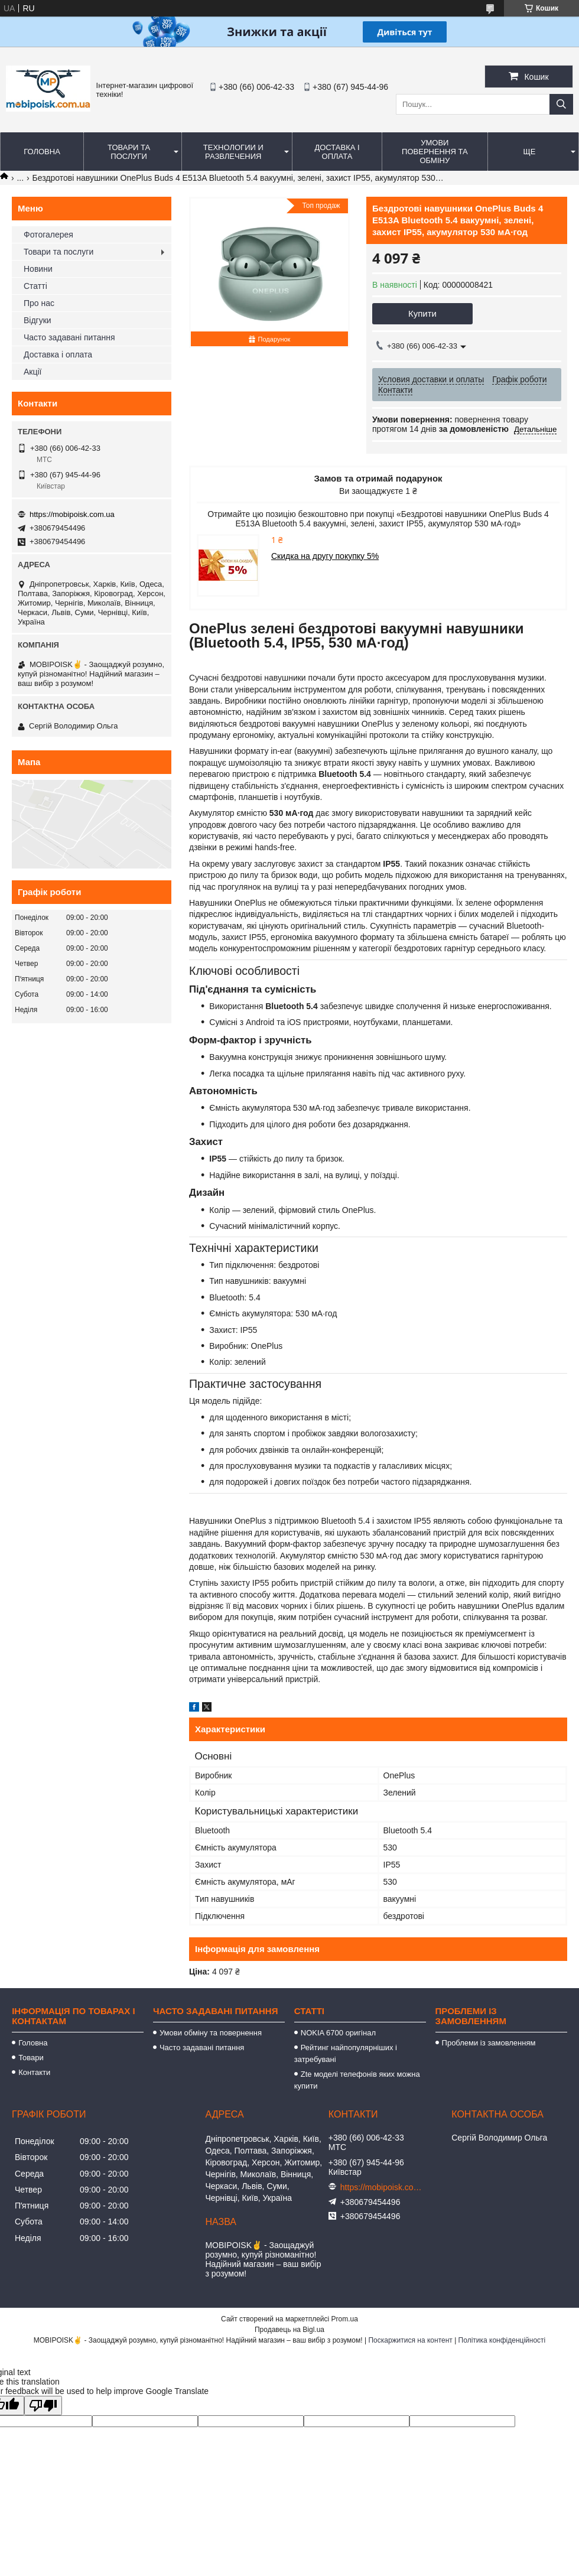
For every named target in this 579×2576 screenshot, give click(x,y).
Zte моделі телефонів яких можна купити (357, 2080)
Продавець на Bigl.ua (289, 2329)
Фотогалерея (48, 234)
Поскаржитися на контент (410, 2340)
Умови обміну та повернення (211, 2032)
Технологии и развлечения (233, 152)
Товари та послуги (129, 152)
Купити (422, 313)
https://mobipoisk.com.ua (72, 514)
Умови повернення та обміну (434, 151)
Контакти (34, 2072)
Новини (38, 269)
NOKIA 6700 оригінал (338, 2032)
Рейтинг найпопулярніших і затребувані (345, 2053)
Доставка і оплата (336, 152)
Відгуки (37, 320)
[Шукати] (561, 104)
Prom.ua (344, 2319)
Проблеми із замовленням (489, 2042)
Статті (35, 286)
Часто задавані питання (69, 337)
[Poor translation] (43, 2405)
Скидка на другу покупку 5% (325, 556)
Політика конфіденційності (502, 2340)
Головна (42, 151)
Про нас (39, 303)
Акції (32, 371)
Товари (31, 2057)
